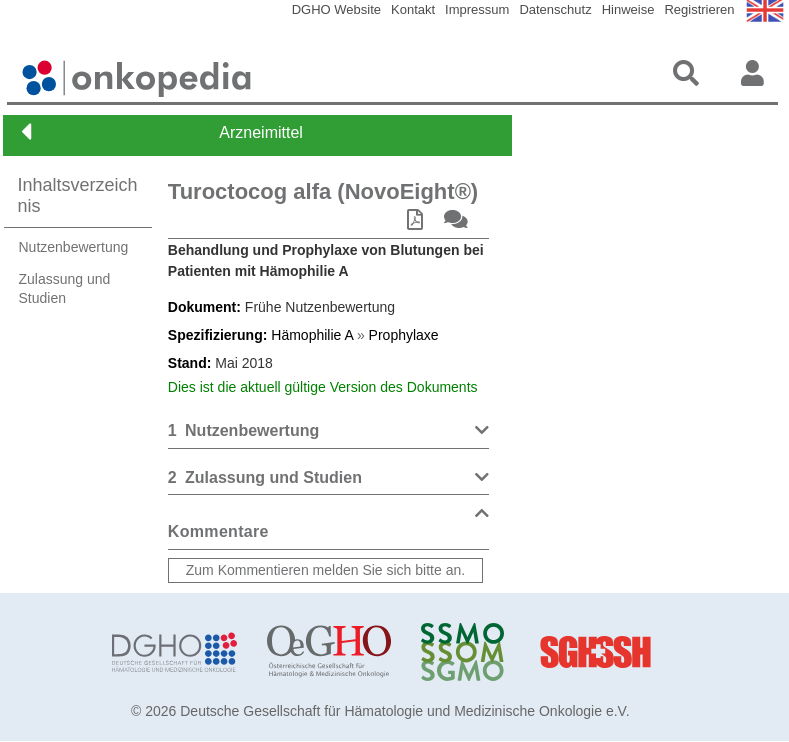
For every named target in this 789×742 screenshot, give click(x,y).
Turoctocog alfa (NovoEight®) (323, 191)
